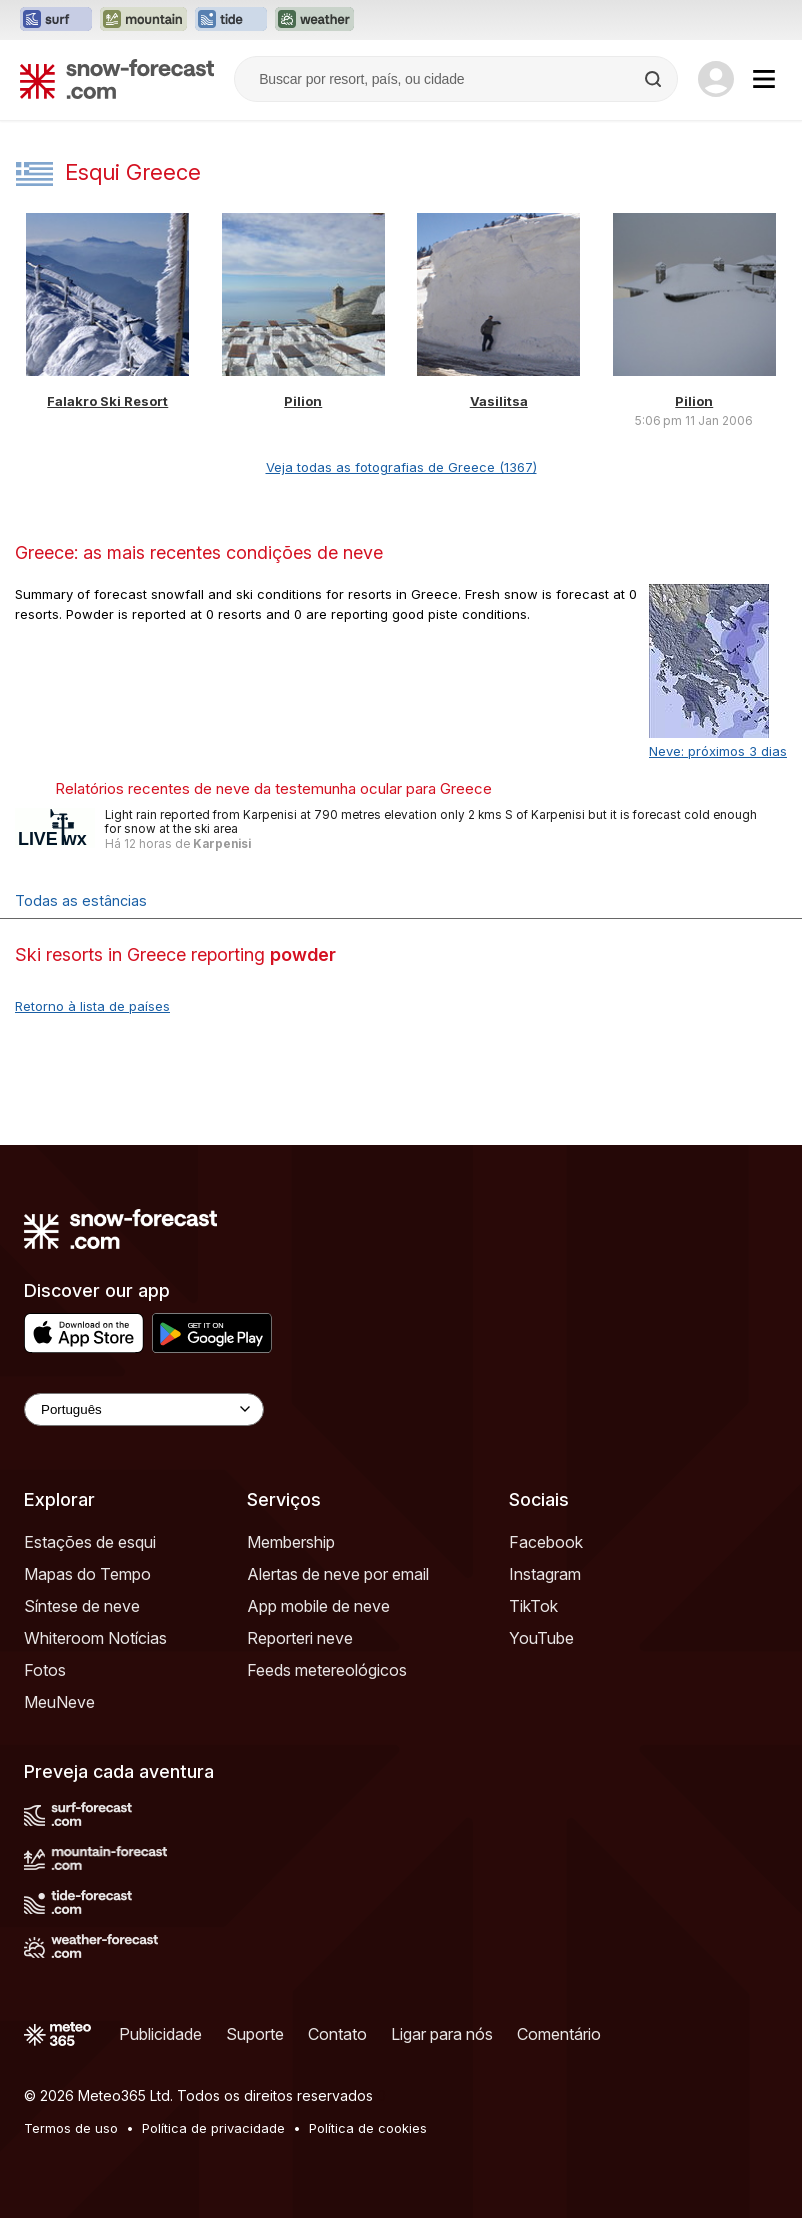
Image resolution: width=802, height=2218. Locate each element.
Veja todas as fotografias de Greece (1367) (401, 467)
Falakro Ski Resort (107, 401)
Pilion (303, 401)
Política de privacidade (213, 2128)
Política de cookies (368, 2128)
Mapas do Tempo (87, 1574)
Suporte (255, 2034)
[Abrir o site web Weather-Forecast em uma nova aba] (314, 20)
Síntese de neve (82, 1606)
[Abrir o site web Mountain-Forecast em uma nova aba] (143, 20)
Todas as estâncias (81, 900)
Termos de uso (71, 2128)
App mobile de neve (318, 1606)
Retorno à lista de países (92, 1006)
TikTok (533, 1606)
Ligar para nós (442, 2034)
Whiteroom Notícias (95, 1638)
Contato (337, 2034)
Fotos (45, 1670)
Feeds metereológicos (327, 1670)
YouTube (541, 1638)
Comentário (559, 2034)
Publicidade (160, 2034)
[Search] (655, 79)
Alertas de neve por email (338, 1574)
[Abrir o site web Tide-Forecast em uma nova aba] (231, 20)
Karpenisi (222, 844)
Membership (291, 1542)
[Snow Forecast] (117, 79)
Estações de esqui (90, 1542)
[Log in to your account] (716, 79)
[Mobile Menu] (764, 79)
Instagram (545, 1574)
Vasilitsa (499, 401)
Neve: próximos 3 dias (718, 751)
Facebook (546, 1542)
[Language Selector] (144, 1409)
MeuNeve (59, 1702)
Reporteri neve (300, 1638)
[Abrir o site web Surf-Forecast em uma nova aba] (56, 20)
